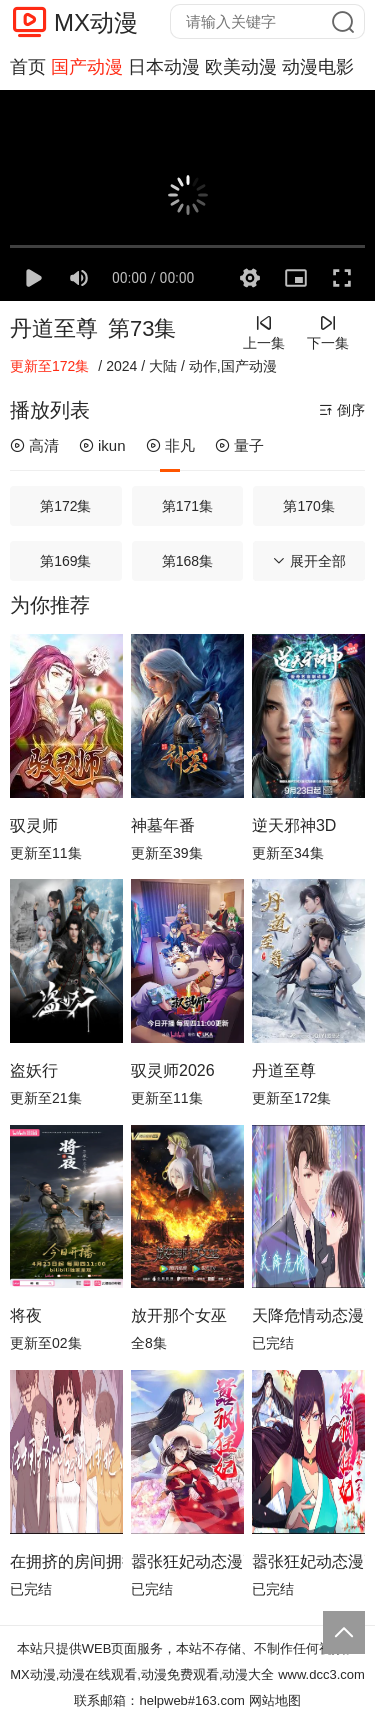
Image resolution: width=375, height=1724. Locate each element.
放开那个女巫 (179, 1315)
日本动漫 (164, 67)
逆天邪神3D (294, 825)
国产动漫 (87, 67)
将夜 (26, 1315)
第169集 (65, 561)
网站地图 (275, 1700)
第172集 (65, 506)
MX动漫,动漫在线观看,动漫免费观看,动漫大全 (142, 1674)
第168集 (187, 561)
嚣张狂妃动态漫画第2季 (308, 1561)
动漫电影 (318, 67)
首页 (28, 67)
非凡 (170, 445)
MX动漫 (96, 22)
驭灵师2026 (173, 1070)
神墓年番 (163, 825)
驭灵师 (34, 825)
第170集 (308, 506)
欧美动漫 (241, 67)
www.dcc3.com (321, 1674)
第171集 (187, 506)
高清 (34, 445)
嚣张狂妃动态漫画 (187, 1561)
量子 (239, 445)
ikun (102, 445)
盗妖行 (34, 1070)
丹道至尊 (54, 328)
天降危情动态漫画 (308, 1315)
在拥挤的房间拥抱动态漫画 (66, 1561)
